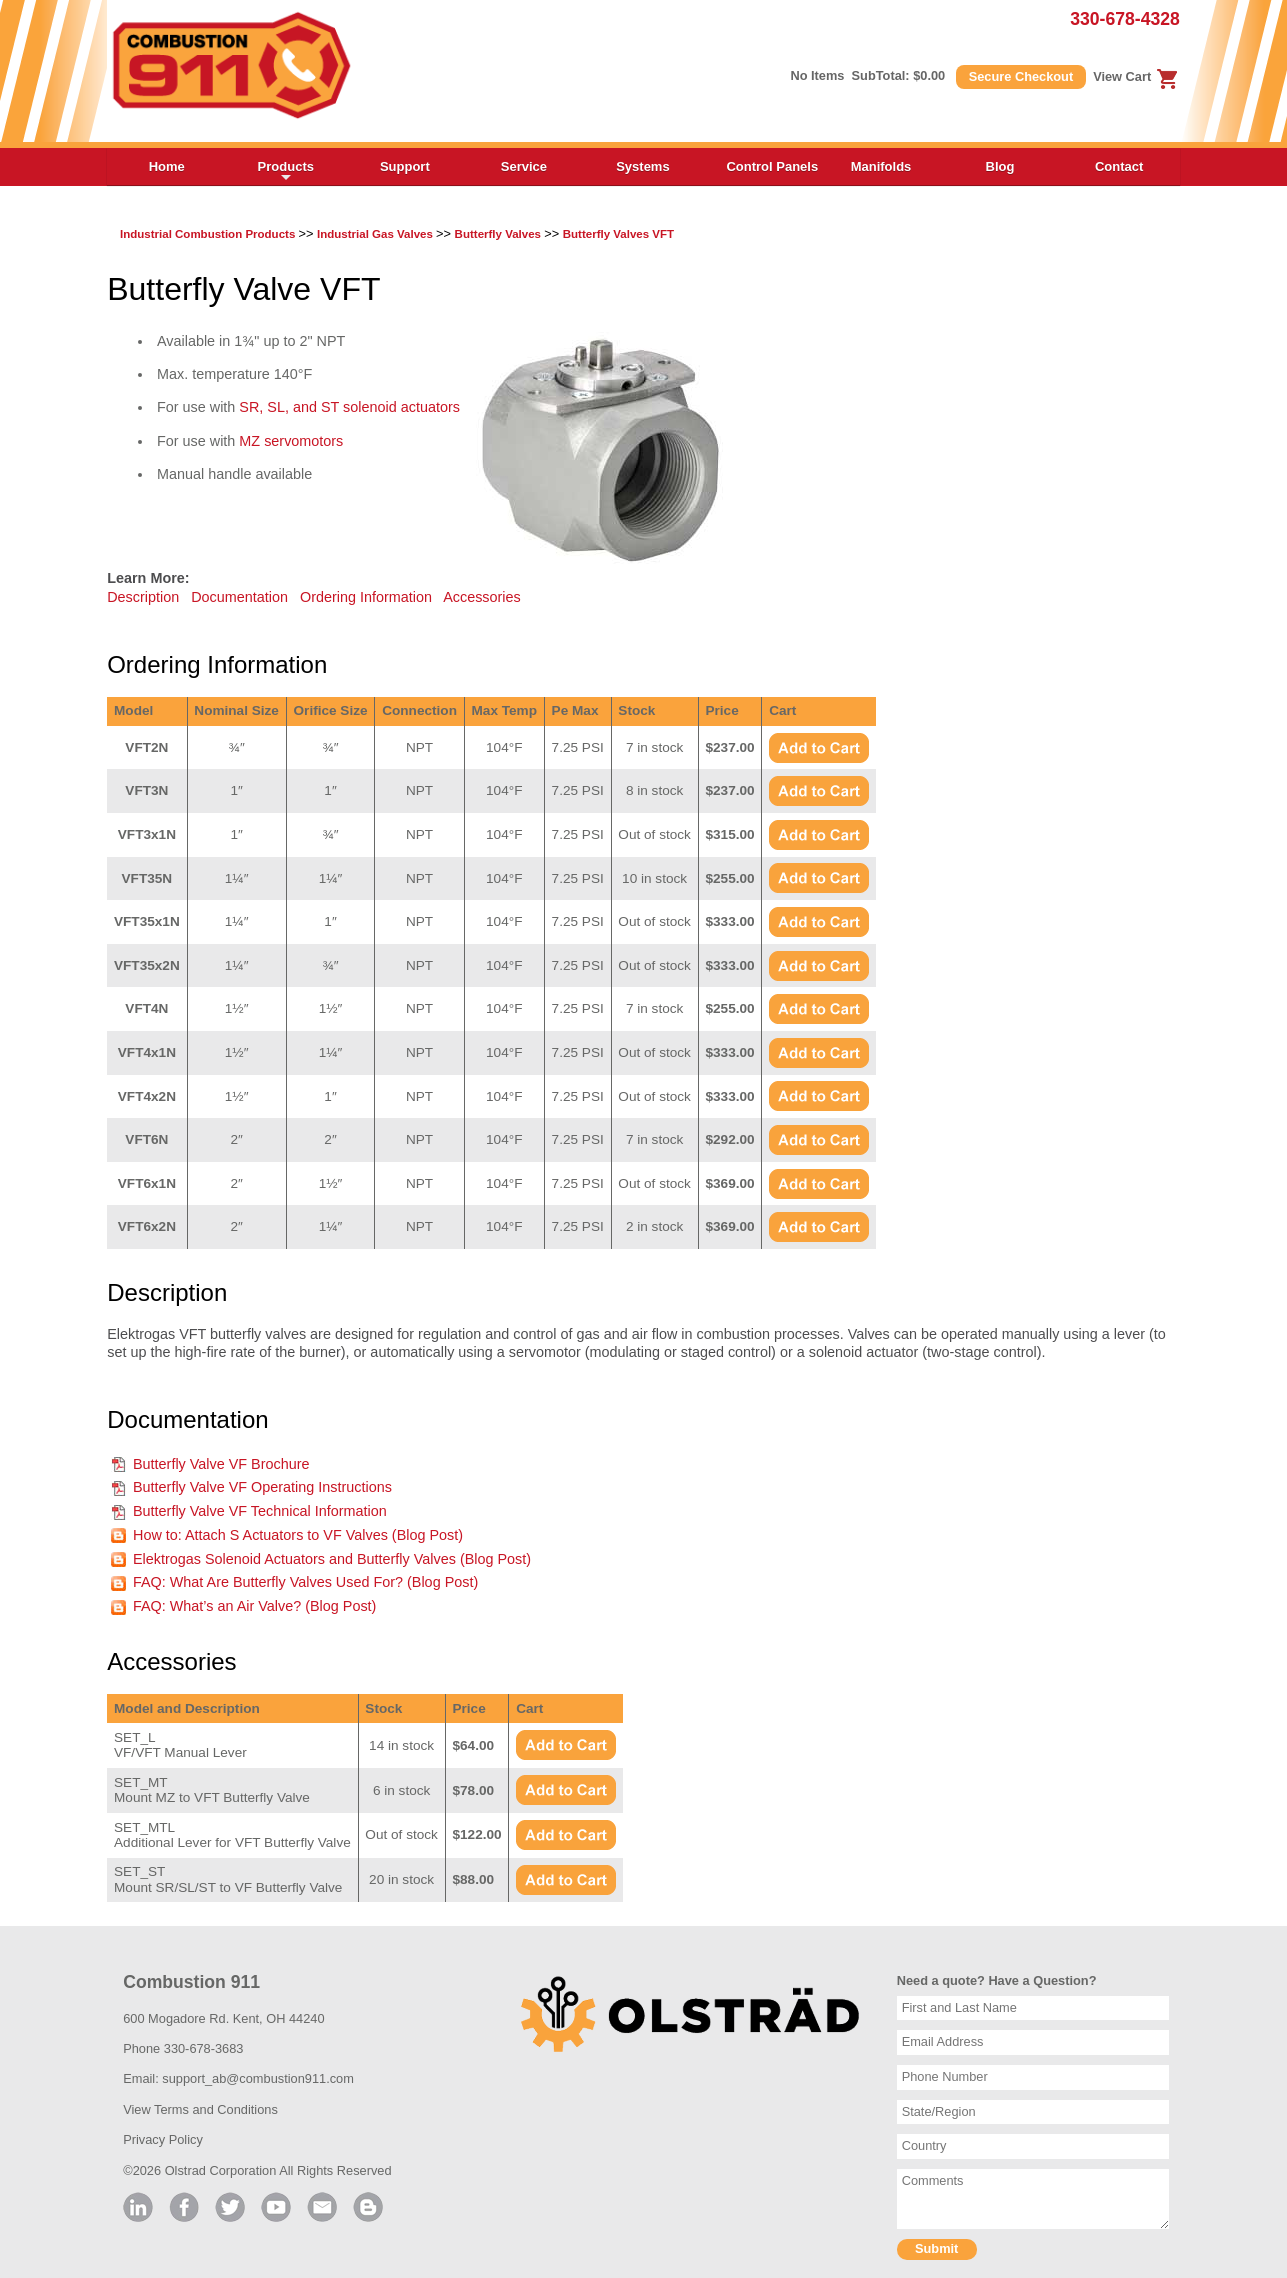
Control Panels (772, 166)
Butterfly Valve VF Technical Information (260, 1511)
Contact (1119, 166)
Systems (642, 166)
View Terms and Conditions (200, 2109)
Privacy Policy (163, 2139)
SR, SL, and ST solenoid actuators (349, 407)
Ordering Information (366, 597)
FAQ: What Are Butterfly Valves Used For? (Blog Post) (305, 1582)
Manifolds (881, 166)
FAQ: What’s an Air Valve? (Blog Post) (254, 1606)
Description (143, 597)
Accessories (482, 597)
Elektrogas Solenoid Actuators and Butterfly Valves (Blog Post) (332, 1559)
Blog (1000, 166)
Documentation (239, 597)
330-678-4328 (1125, 19)
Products (286, 172)
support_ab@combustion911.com (258, 2078)
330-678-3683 (204, 2048)
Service (524, 166)
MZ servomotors (291, 441)
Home (167, 166)
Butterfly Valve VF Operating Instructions (262, 1487)
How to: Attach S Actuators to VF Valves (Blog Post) (298, 1535)
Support (405, 166)
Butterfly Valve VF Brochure (221, 1464)
